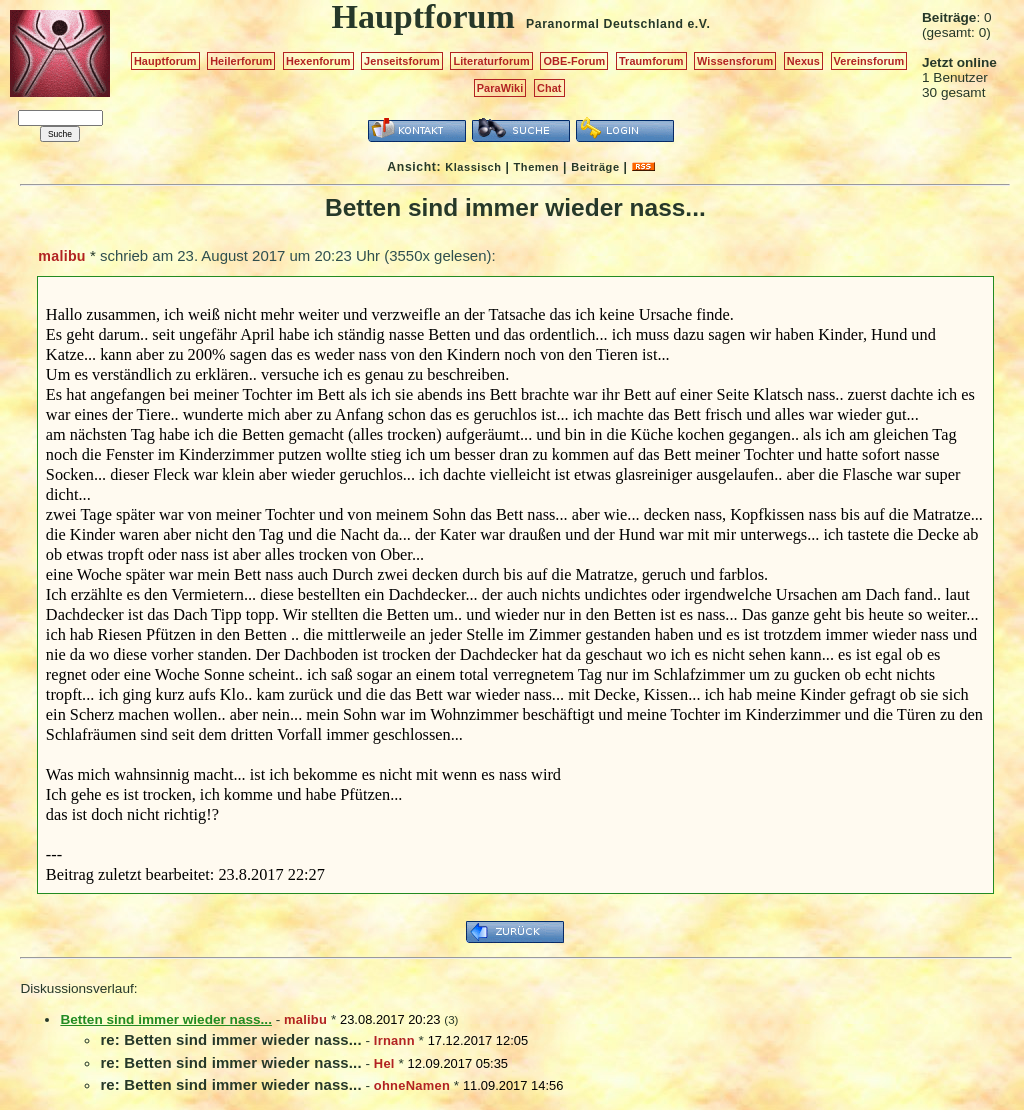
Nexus (803, 61)
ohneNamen (412, 1085)
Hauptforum (165, 61)
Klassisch (473, 167)
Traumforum (651, 61)
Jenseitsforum (402, 61)
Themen (536, 167)
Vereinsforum (869, 61)
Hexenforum (318, 61)
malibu (61, 256)
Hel (384, 1063)
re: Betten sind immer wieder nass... (230, 1039)
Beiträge (595, 167)
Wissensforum (735, 61)
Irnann (394, 1040)
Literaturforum (491, 61)
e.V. (698, 24)
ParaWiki (500, 88)
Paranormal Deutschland (605, 24)
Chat (549, 88)
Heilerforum (241, 61)
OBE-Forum (574, 61)
